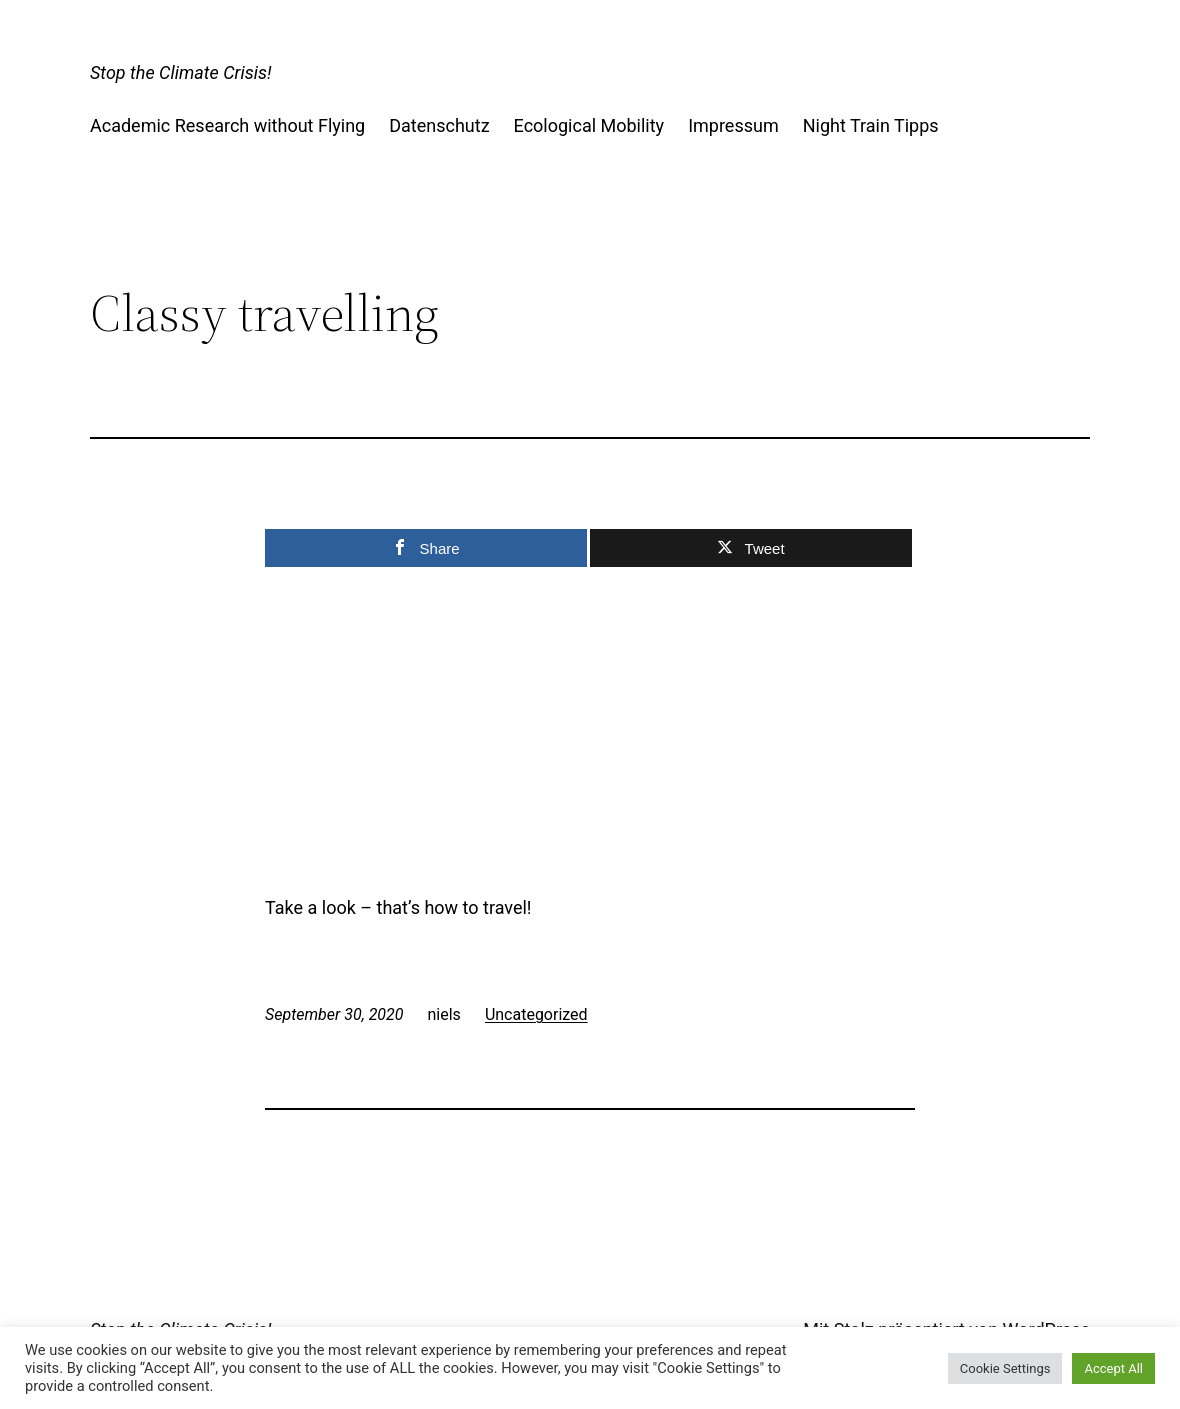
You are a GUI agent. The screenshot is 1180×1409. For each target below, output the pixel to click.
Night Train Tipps (871, 125)
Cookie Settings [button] (1005, 1368)
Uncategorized (536, 1014)
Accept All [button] (1113, 1368)
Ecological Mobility (589, 125)
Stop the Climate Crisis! (180, 72)
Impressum (733, 125)
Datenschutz (439, 125)
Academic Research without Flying (227, 125)
